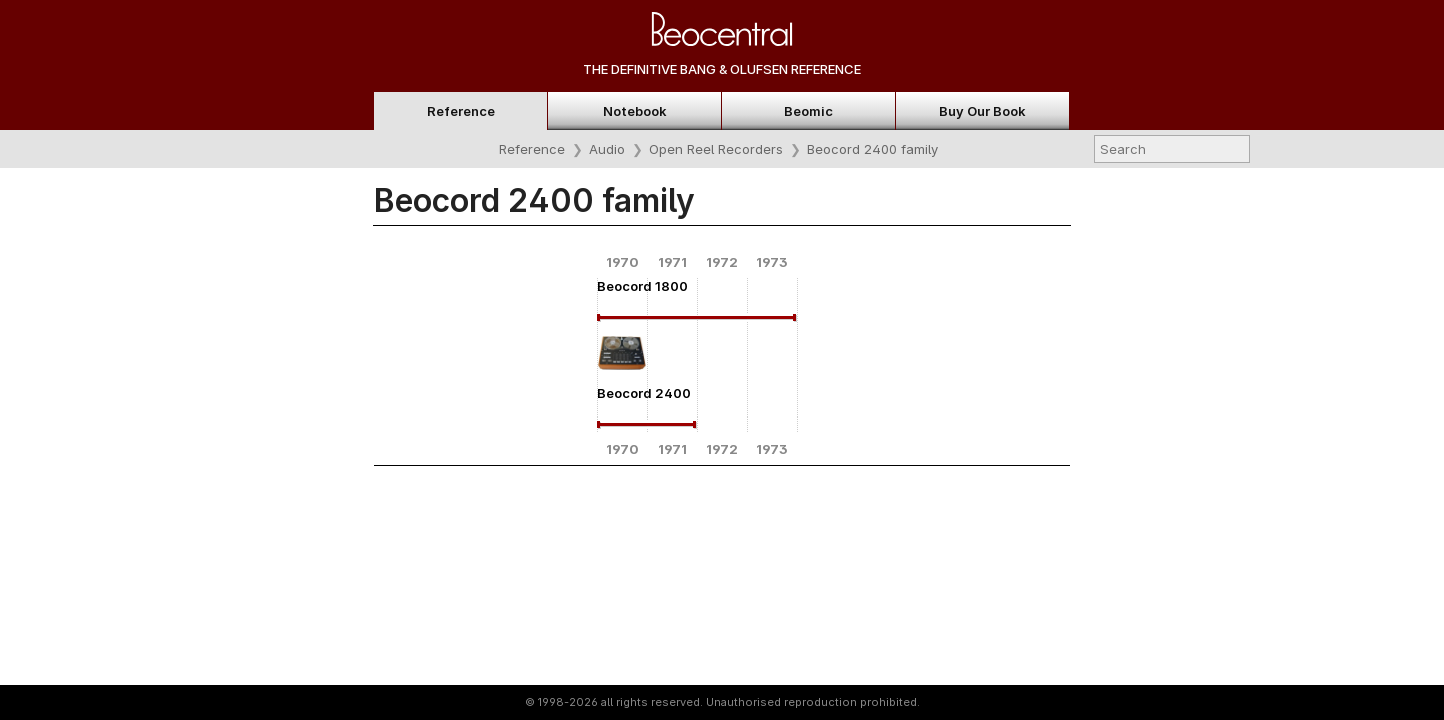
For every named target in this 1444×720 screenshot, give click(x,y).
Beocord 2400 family (872, 149)
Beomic (808, 111)
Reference (461, 111)
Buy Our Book (982, 111)
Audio (607, 149)
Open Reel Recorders (716, 149)
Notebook (635, 111)
